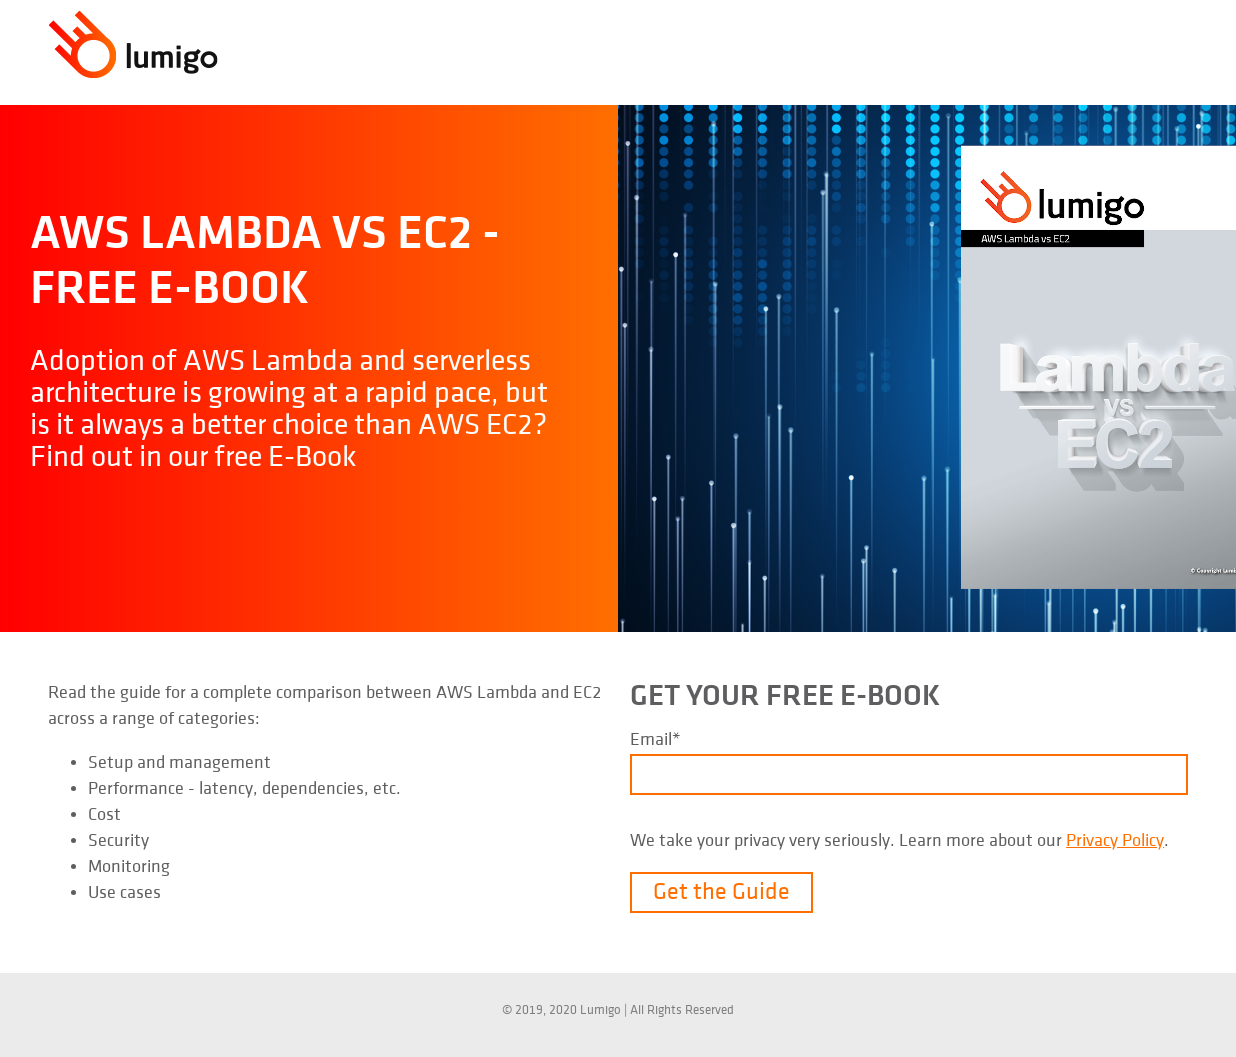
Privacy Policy (1115, 840)
